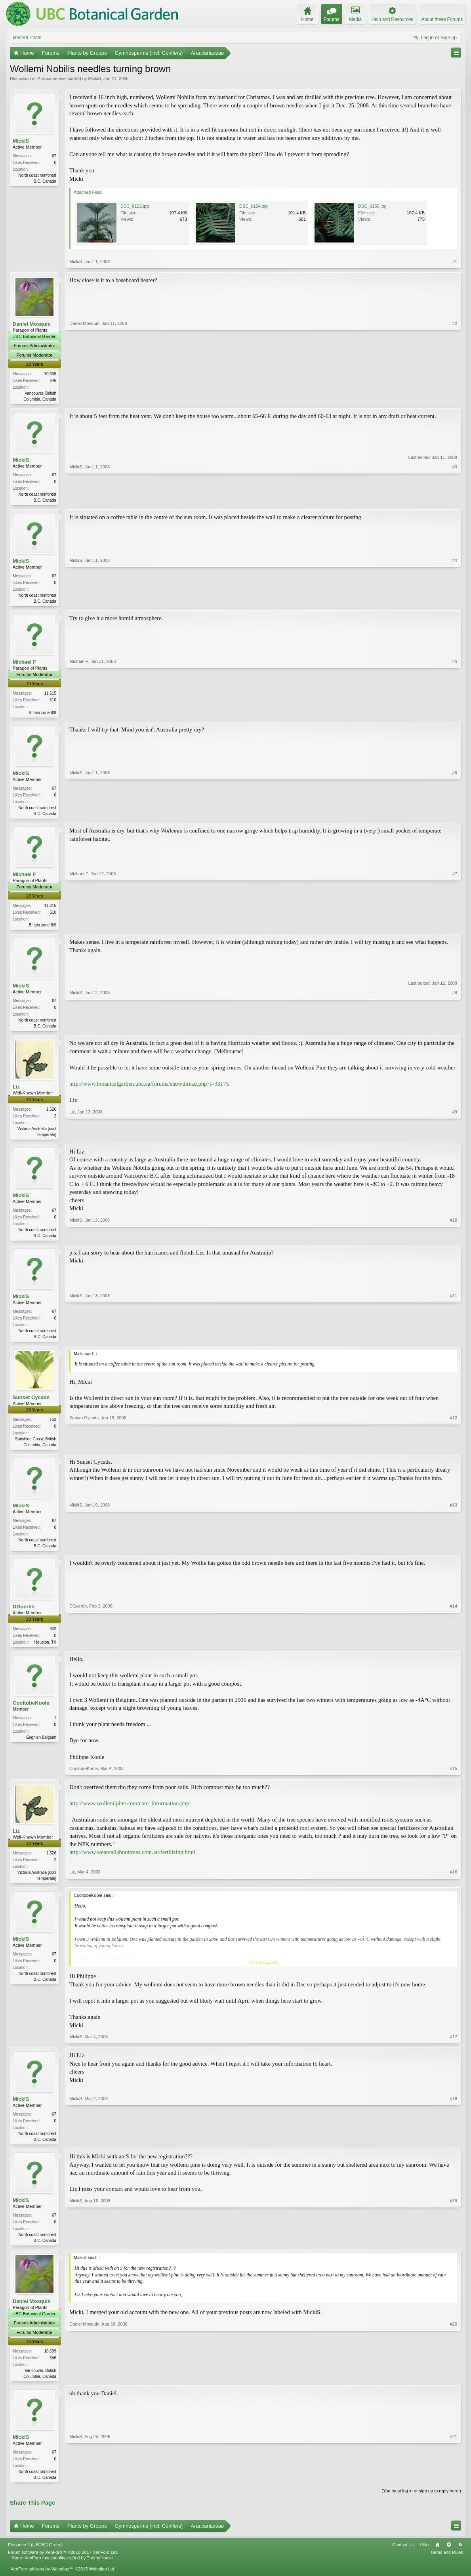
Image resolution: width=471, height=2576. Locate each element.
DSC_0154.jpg (253, 206)
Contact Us (403, 2558)
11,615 (50, 695)
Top (449, 2558)
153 (53, 1427)
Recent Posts (27, 37)
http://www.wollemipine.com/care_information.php (129, 1813)
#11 (453, 1342)
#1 (454, 261)
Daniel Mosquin (32, 324)
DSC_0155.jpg (372, 206)
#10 (453, 1240)
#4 (454, 602)
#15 (453, 1778)
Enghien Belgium (41, 1747)
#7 (454, 928)
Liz (16, 1092)
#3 (454, 499)
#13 (453, 1553)
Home (437, 2558)
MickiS (94, 78)
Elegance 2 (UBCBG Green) (35, 2558)
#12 (453, 1451)
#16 (453, 1887)
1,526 (51, 1114)
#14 (453, 1650)
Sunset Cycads (31, 1405)
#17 (453, 2047)
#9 (454, 1138)
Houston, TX (45, 1652)
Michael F (24, 664)
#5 (454, 714)
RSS (460, 2558)
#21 (453, 2489)
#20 (453, 2387)
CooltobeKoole (31, 1713)
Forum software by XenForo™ (63, 2566)
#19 (453, 2251)
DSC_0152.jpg (134, 206)
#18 (453, 2149)
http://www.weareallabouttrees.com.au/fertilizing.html (132, 1862)
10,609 (50, 374)
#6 (454, 815)
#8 (454, 1029)
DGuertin (24, 1616)
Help (424, 2558)
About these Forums (442, 19)
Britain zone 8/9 (43, 715)
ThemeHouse (100, 2571)
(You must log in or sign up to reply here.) (421, 2504)
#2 (454, 397)
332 (53, 1638)
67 (54, 156)
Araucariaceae (52, 78)
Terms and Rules (446, 2566)
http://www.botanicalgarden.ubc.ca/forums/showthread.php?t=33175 (149, 1089)
